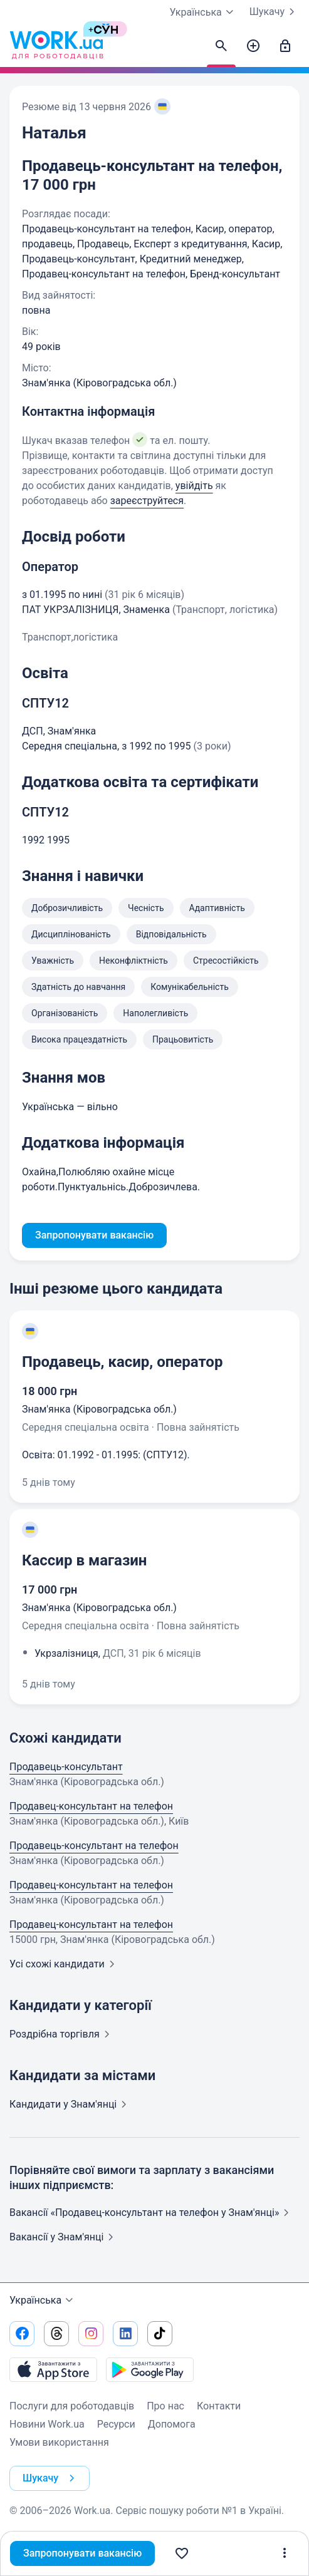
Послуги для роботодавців (71, 2406)
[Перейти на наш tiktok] (159, 2333)
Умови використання (59, 2442)
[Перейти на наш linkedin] (125, 2333)
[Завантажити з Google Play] (150, 2369)
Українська (42, 2300)
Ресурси (116, 2424)
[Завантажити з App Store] (53, 2369)
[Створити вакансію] (253, 46)
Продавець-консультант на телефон (94, 1846)
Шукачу (274, 11)
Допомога (172, 2424)
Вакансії (63, 2237)
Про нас (165, 2406)
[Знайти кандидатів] (221, 46)
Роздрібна (62, 2034)
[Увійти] (285, 46)
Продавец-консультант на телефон (91, 1806)
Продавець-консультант (66, 1767)
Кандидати (70, 2104)
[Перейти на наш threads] (56, 2333)
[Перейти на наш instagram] (90, 2333)
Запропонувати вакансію (82, 2553)
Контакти (219, 2406)
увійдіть (194, 486)
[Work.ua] (56, 46)
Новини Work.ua (47, 2424)
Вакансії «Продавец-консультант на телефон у (151, 2212)
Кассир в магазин (84, 1560)
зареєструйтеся (147, 501)
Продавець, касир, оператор (122, 1362)
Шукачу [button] (51, 2478)
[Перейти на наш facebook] (21, 2333)
